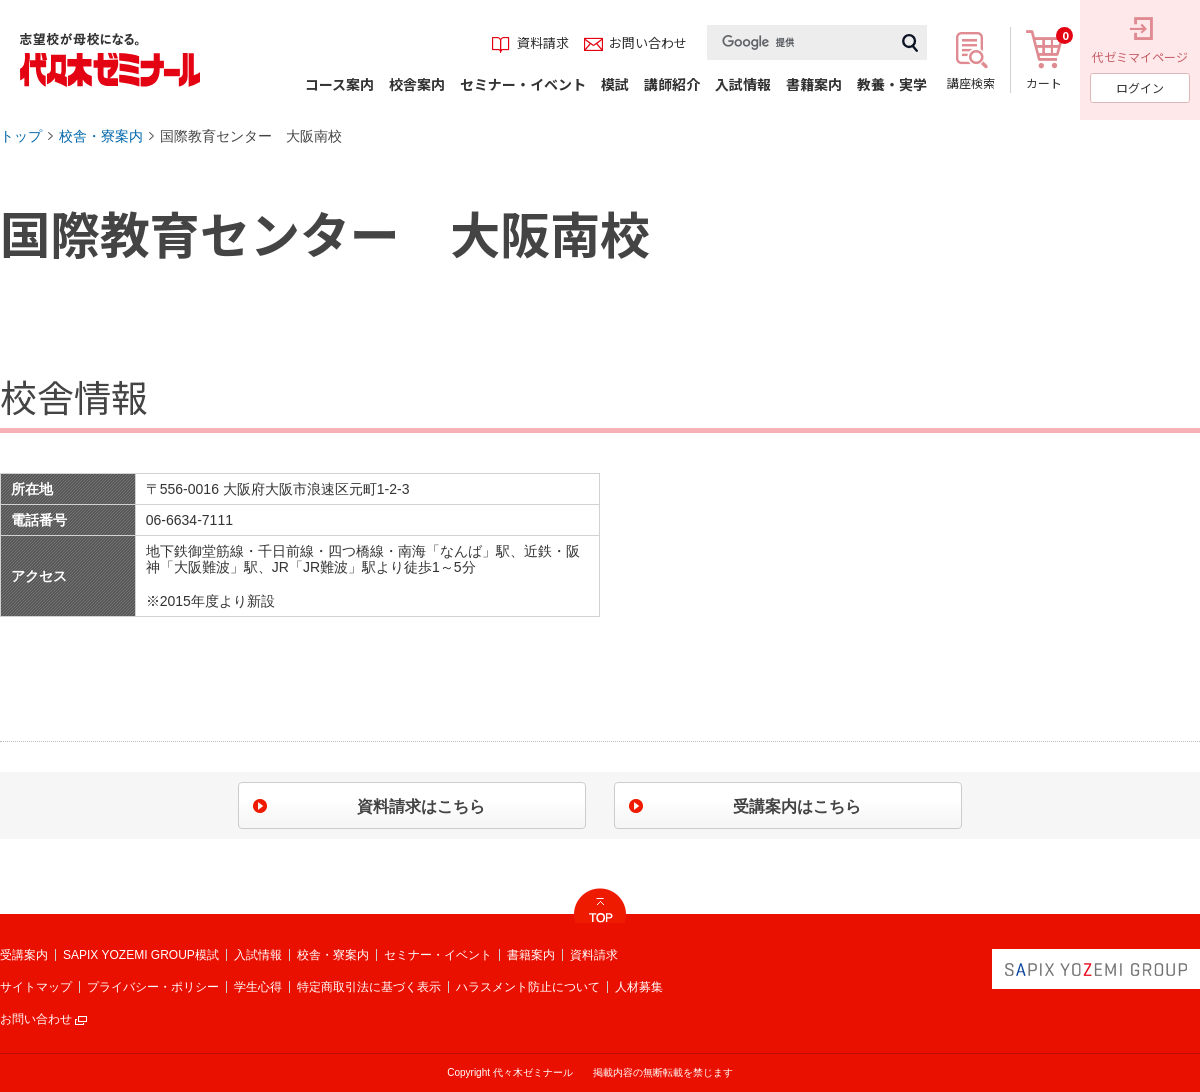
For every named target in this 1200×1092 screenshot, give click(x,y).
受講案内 (24, 955)
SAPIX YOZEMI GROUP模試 (141, 955)
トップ (21, 136)
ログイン (1140, 87)
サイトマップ (36, 987)
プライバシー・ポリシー (153, 987)
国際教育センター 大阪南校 (251, 136)
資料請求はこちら (421, 806)
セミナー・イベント (438, 955)
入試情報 (258, 955)
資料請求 (594, 955)
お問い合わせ (36, 1019)
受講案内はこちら (797, 806)
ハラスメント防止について (528, 987)
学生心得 (258, 987)
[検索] (800, 42)
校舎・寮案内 (101, 136)
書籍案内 (531, 955)
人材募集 (639, 987)
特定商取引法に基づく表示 (369, 987)
